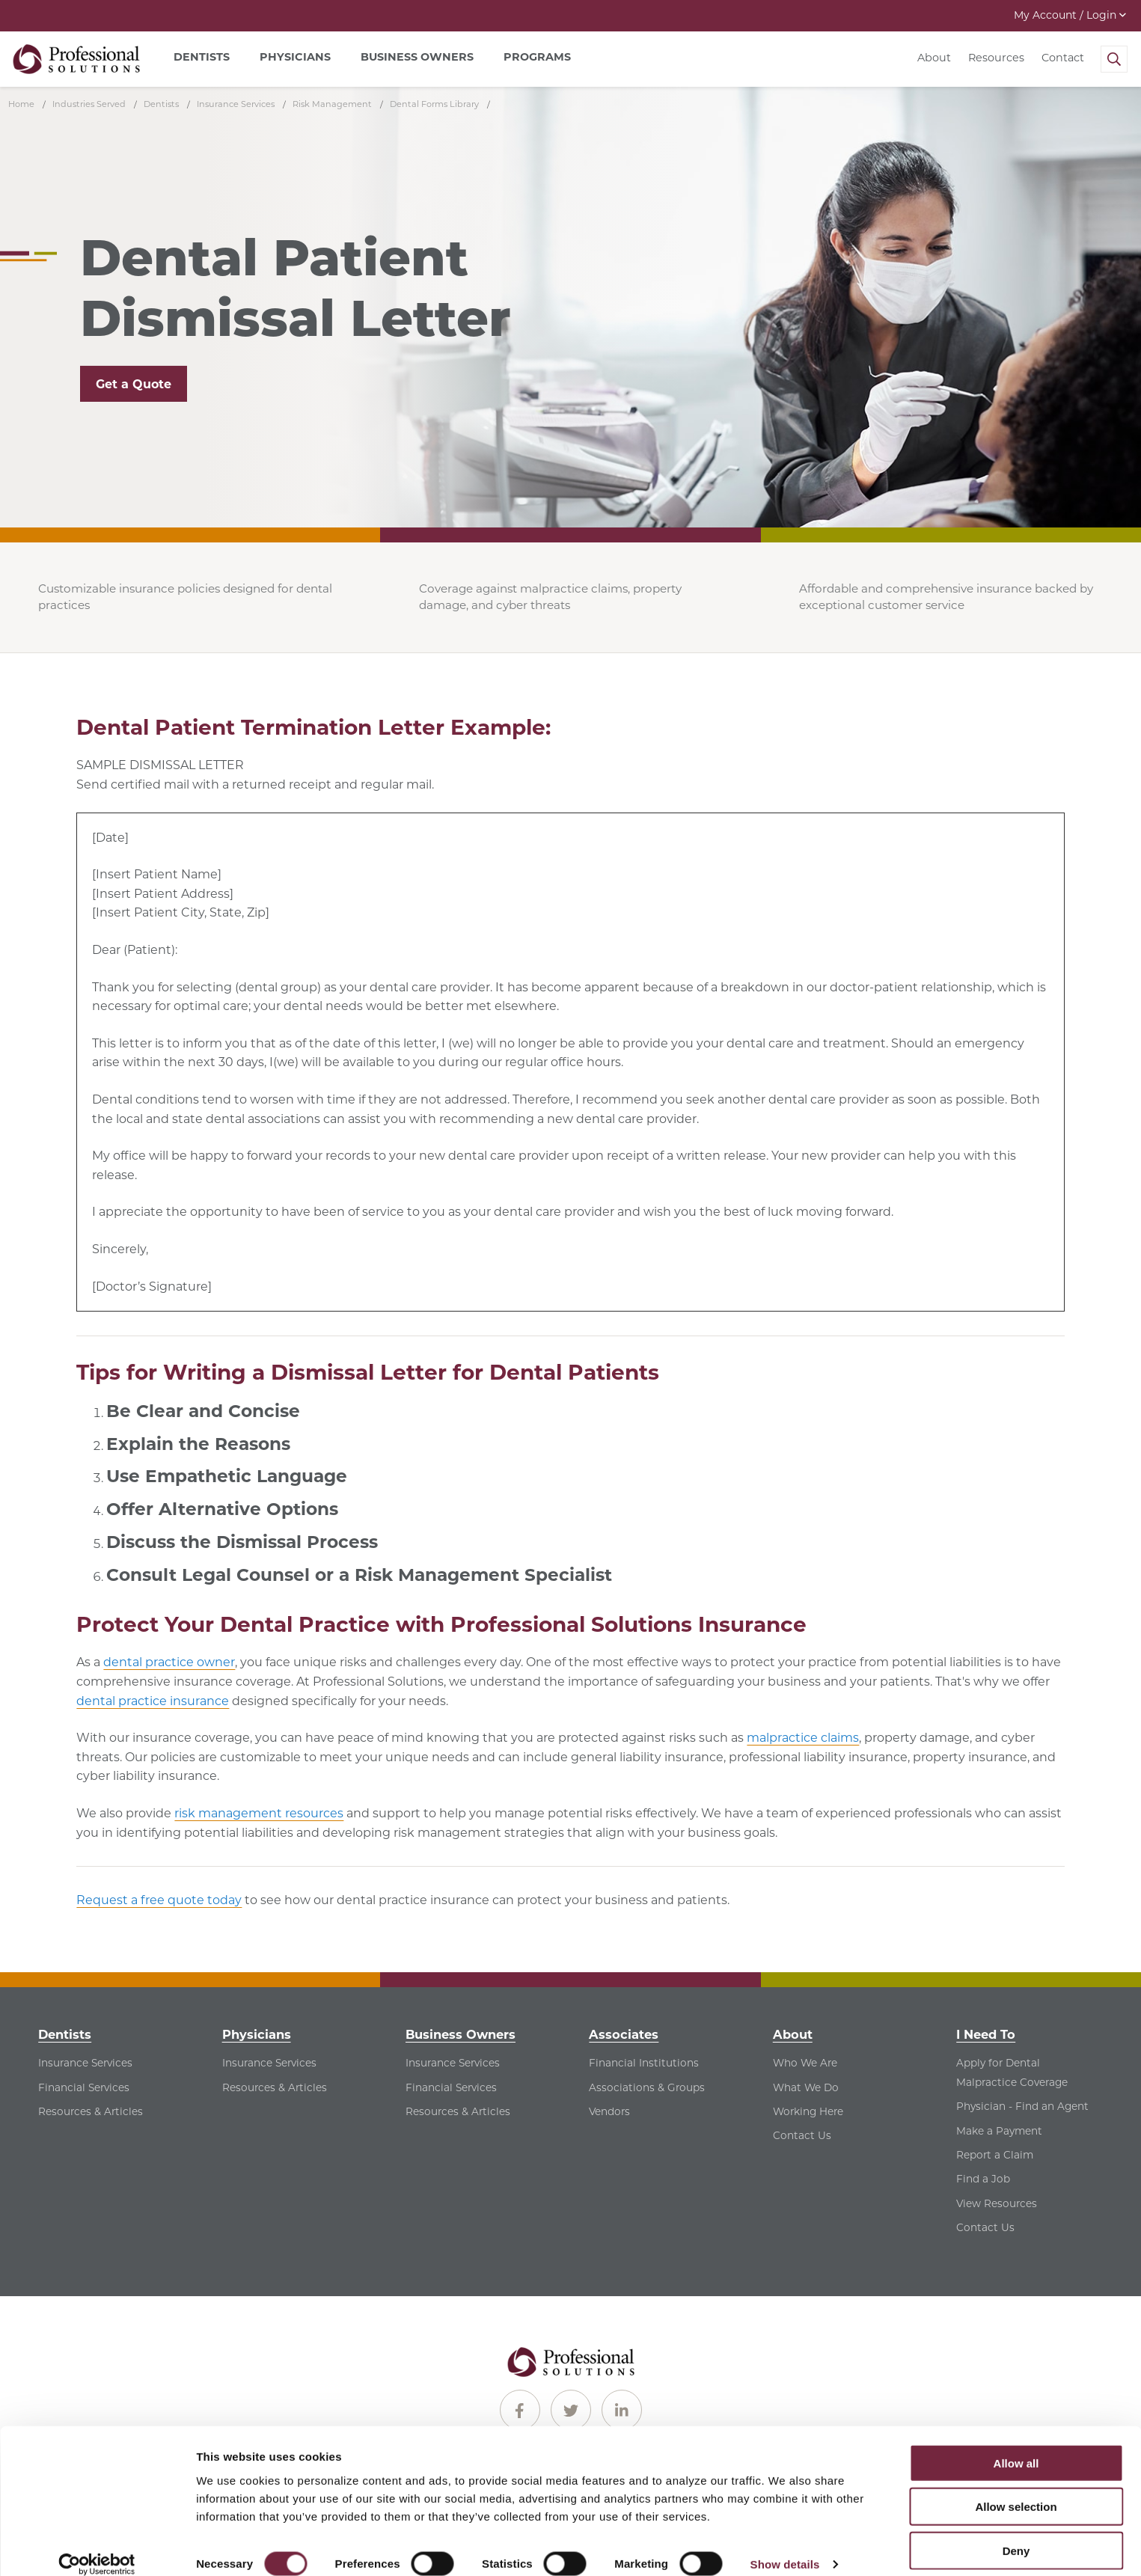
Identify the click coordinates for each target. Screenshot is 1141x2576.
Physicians (256, 2034)
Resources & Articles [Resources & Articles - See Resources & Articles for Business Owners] (458, 2111)
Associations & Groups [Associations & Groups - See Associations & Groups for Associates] (647, 2087)
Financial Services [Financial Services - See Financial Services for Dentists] (83, 2087)
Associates (623, 2034)
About (934, 57)
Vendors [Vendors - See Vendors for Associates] (609, 2111)
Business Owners (461, 2034)
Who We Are (805, 2063)
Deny (1016, 2532)
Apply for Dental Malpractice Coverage (1012, 2072)
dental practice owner (169, 1662)
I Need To (985, 2034)
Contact (1062, 57)
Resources (996, 57)
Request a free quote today (159, 1900)
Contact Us (802, 2135)
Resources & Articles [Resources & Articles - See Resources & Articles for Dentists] (90, 2111)
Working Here (808, 2111)
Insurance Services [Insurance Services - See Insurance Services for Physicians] (269, 2063)
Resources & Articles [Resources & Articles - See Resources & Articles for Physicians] (274, 2087)
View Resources (996, 2203)
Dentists (64, 2034)
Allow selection (1015, 2488)
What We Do (806, 2087)
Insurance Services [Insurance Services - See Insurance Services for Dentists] (85, 2063)
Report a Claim (994, 2155)
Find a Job (983, 2179)
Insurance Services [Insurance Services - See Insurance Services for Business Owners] (453, 2063)
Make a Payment (999, 2131)
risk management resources (258, 1813)
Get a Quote (133, 384)
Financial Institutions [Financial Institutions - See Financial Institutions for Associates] (644, 2063)
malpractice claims (803, 1738)
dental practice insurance (152, 1701)
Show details (785, 2546)
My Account (1070, 15)
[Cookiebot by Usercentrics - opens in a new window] (96, 2547)
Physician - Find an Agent (1022, 2106)
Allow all (1016, 2444)
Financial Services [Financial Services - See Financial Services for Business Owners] (451, 2087)
